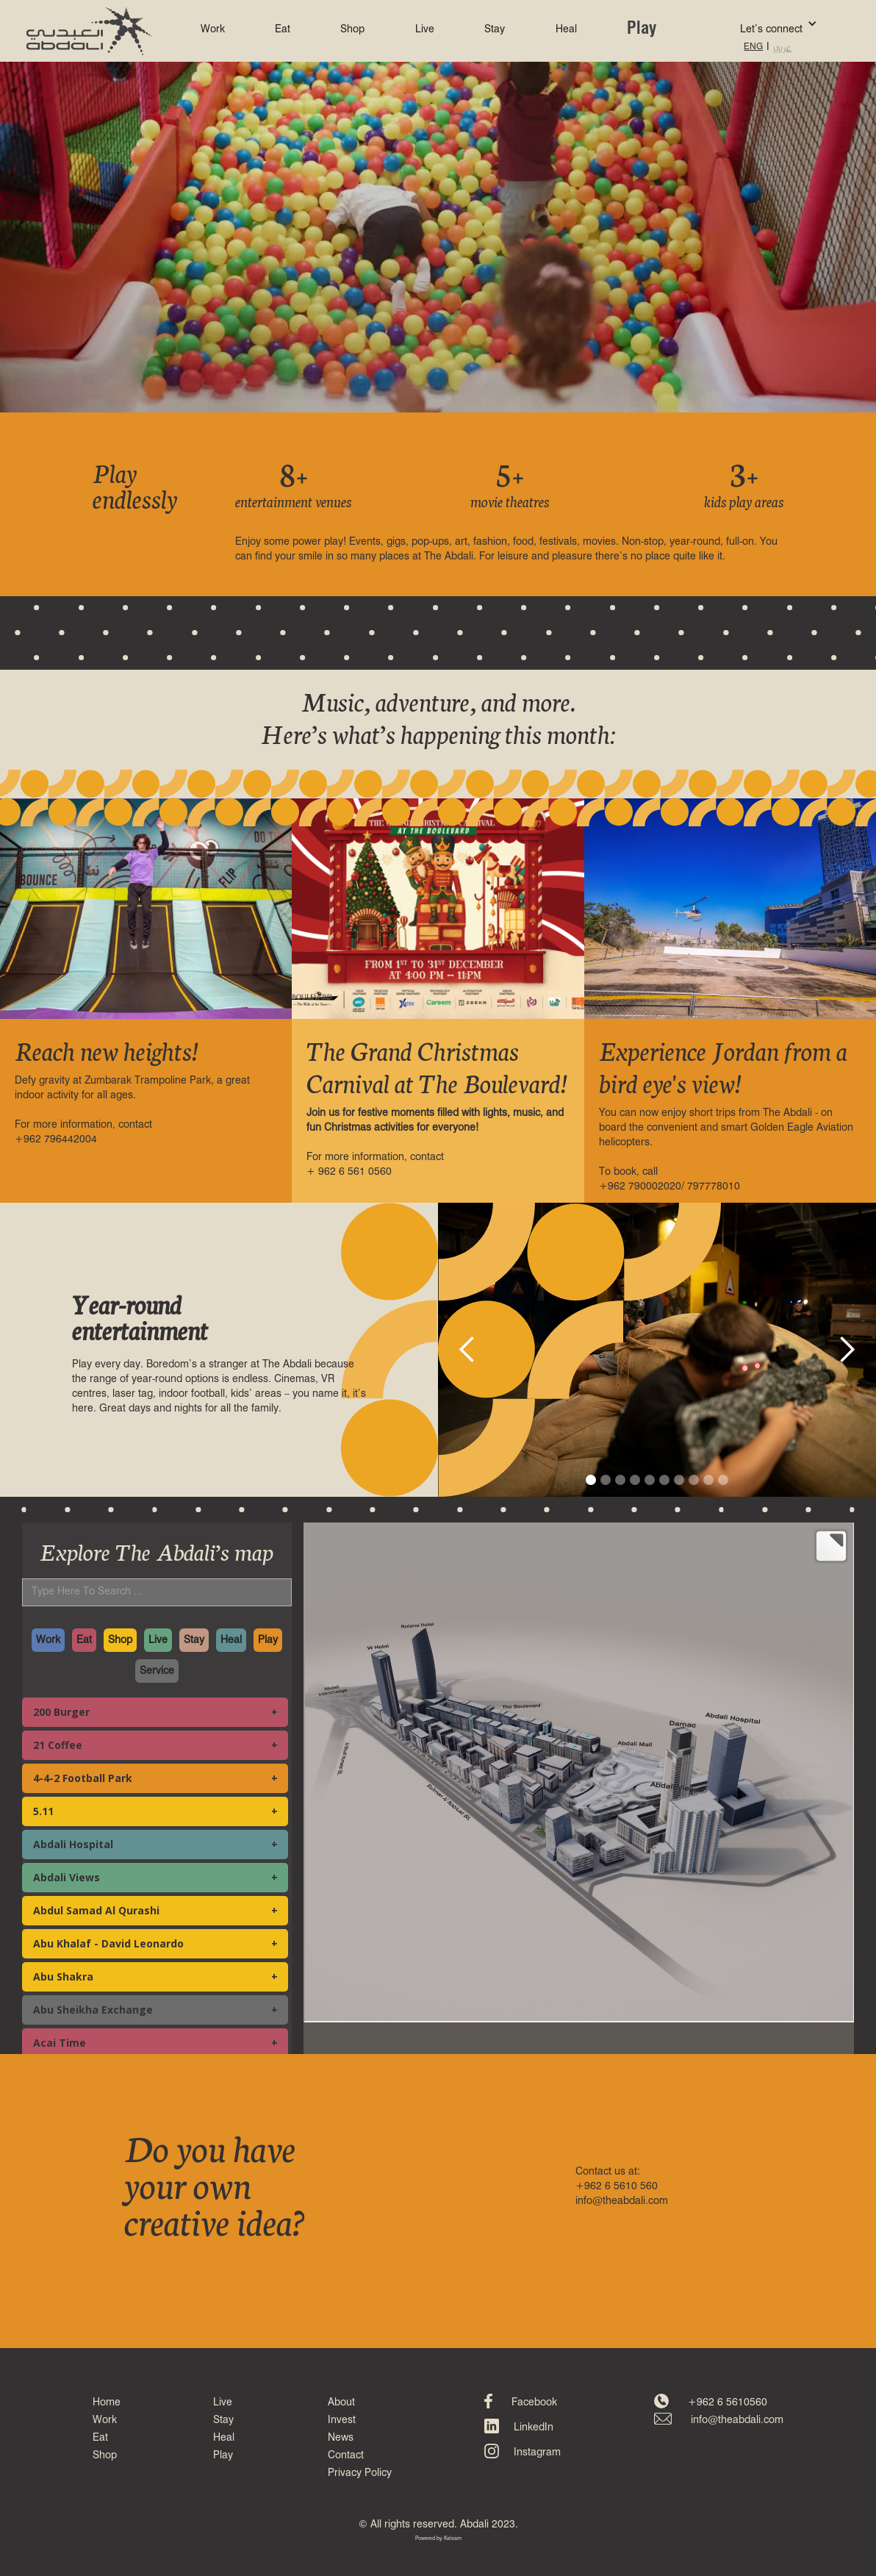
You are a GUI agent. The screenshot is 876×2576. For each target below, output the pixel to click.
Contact (346, 2455)
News (340, 2438)
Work (213, 29)
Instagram (537, 2452)
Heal (566, 29)
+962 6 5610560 (727, 2402)
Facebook (534, 2402)
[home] (88, 31)
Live (424, 29)
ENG (753, 47)
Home (107, 2402)
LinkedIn (533, 2427)
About (341, 2402)
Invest (342, 2420)
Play (641, 29)
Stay (494, 29)
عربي (782, 47)
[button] (756, 23)
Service (157, 1671)
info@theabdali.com (737, 2420)
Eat (282, 29)
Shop (352, 29)
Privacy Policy (360, 2473)
